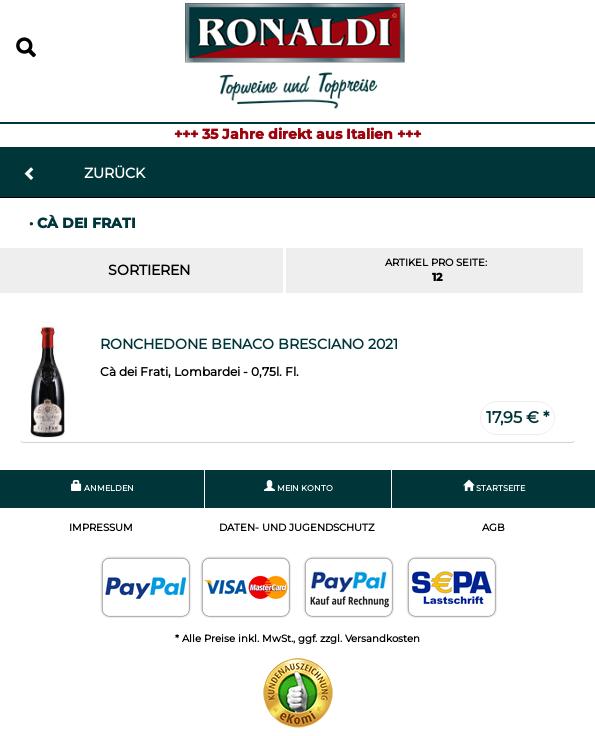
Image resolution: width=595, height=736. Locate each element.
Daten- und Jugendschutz (297, 527)
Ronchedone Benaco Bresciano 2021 (249, 344)
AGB (493, 527)
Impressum (101, 527)
